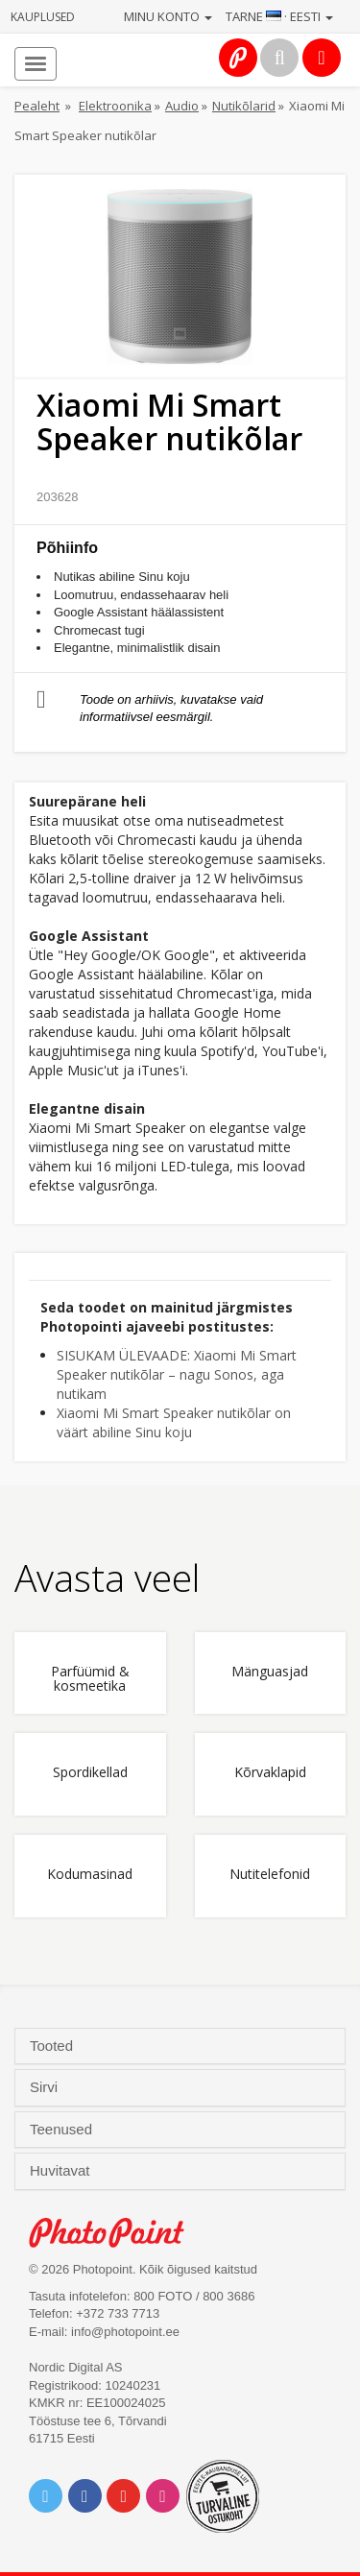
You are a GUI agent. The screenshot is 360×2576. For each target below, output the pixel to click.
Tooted (53, 2046)
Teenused (63, 2129)
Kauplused (43, 17)
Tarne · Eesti (279, 16)
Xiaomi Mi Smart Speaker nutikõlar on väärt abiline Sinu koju (174, 1422)
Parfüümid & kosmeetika (90, 1679)
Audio (182, 105)
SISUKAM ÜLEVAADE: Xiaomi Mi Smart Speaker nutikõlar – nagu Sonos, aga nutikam (177, 1374)
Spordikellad (90, 1773)
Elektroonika (115, 105)
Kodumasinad (89, 1874)
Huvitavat (62, 2171)
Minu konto (168, 16)
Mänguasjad (269, 1672)
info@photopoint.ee (125, 2331)
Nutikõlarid (244, 105)
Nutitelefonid (269, 1874)
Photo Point (116, 2232)
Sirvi (45, 2087)
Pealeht (37, 105)
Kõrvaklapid (270, 1773)
